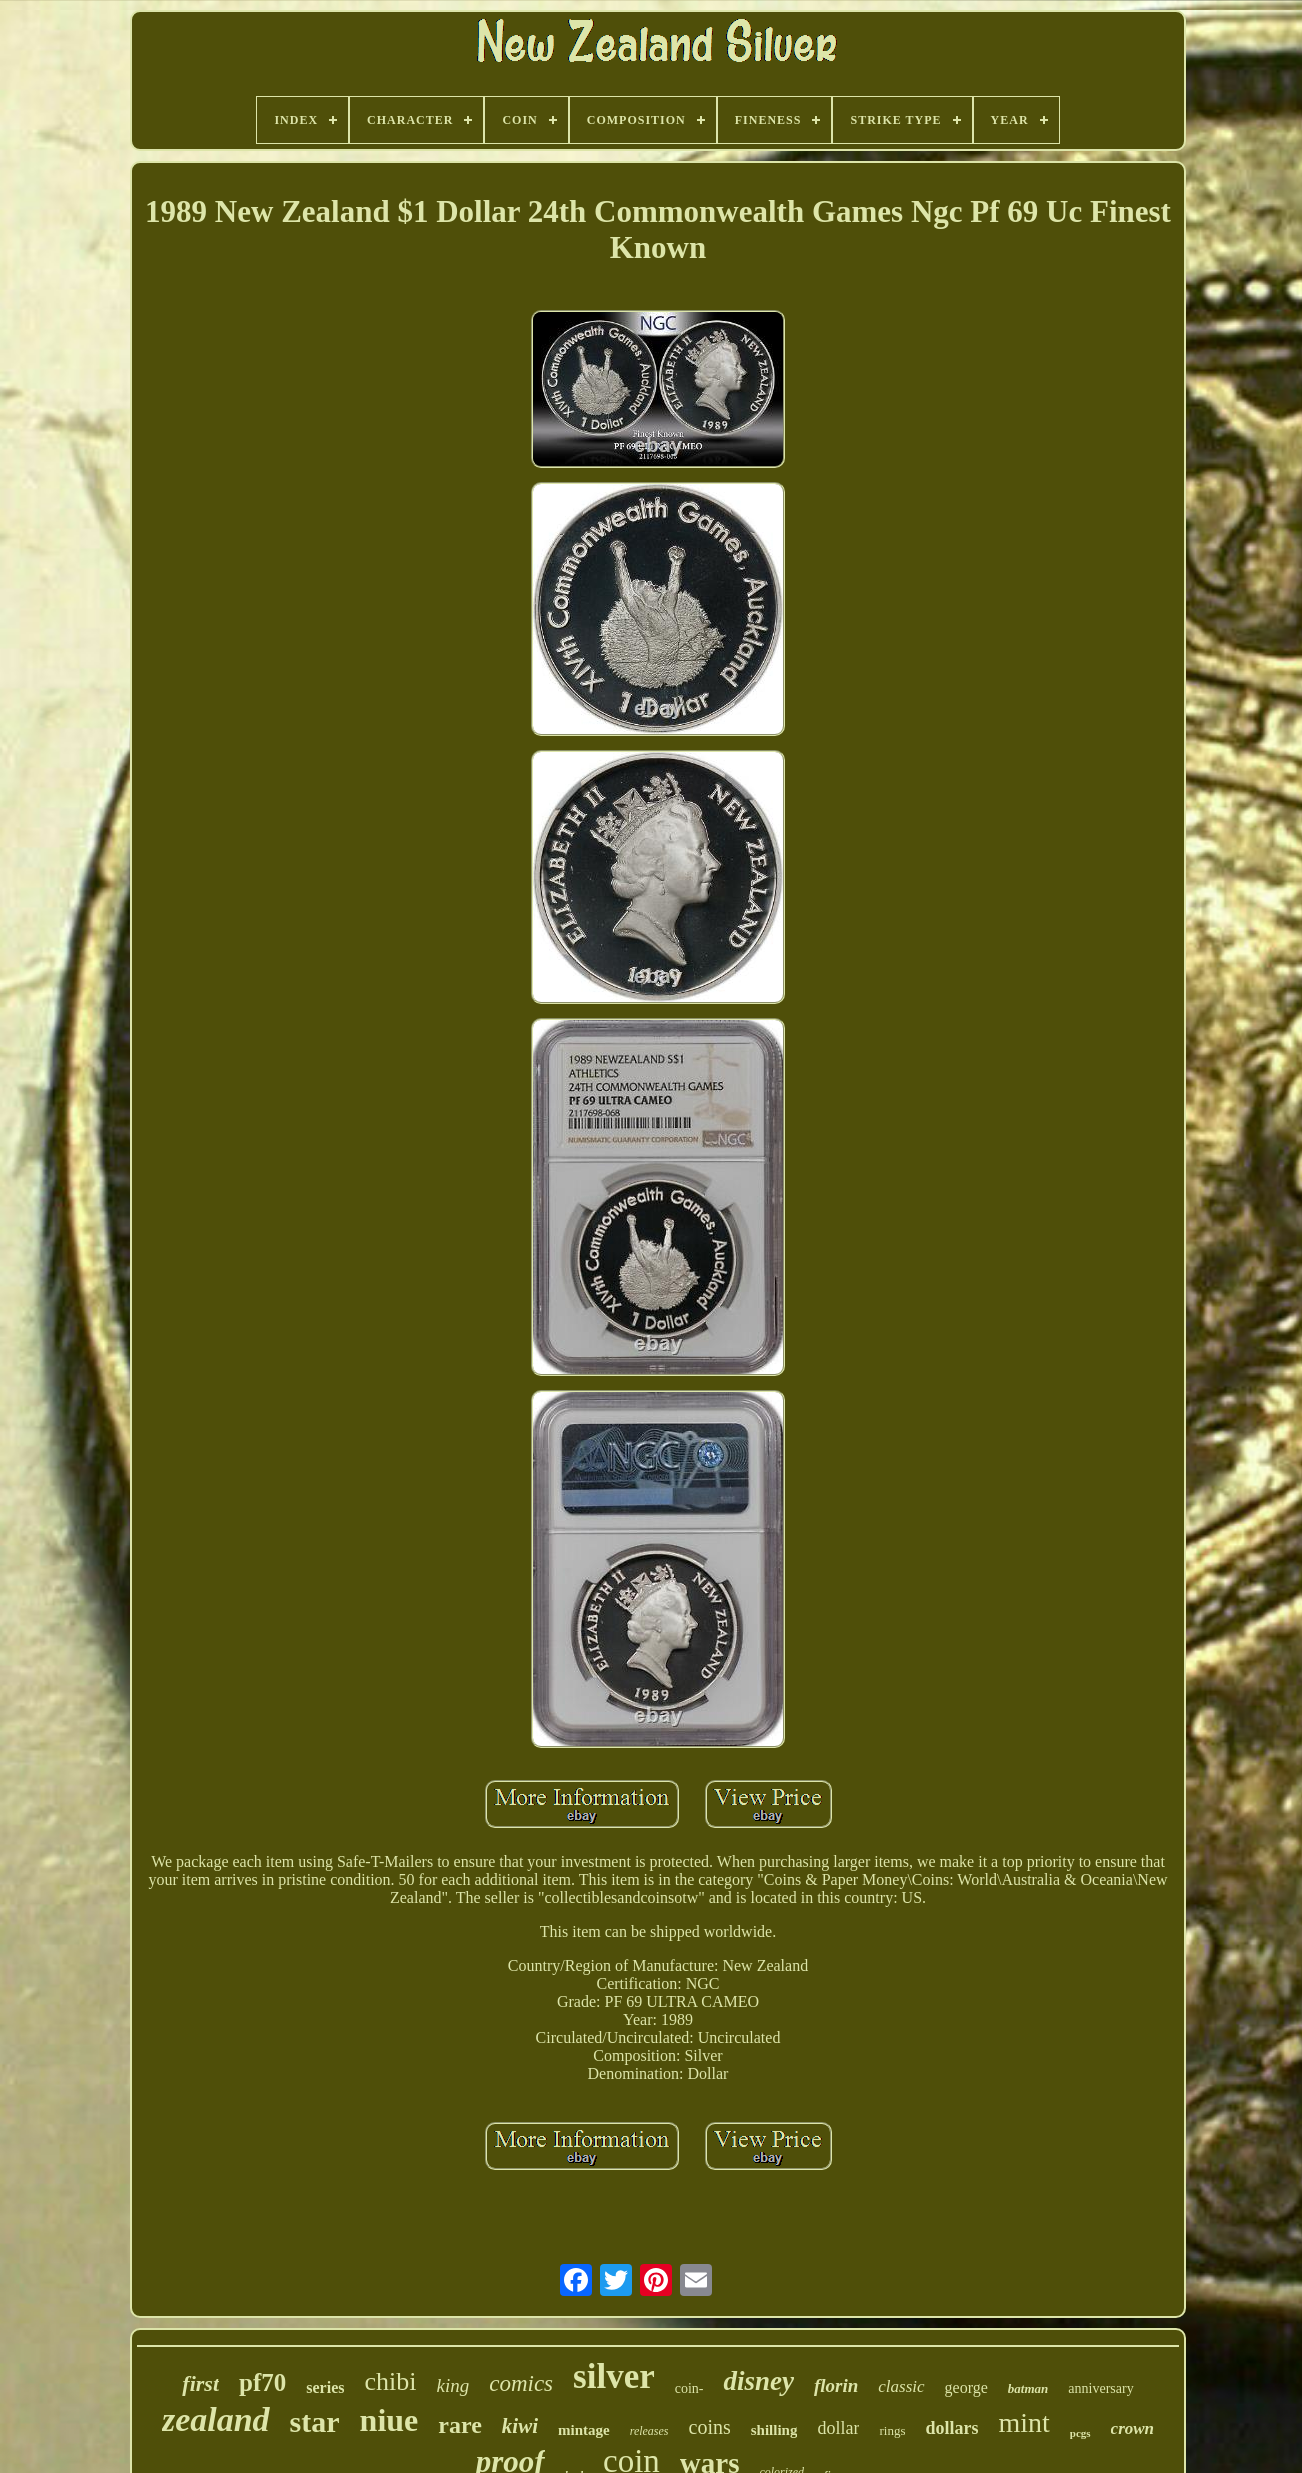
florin (836, 2385)
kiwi (520, 2426)
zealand (216, 2419)
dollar (838, 2428)
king (452, 2385)
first (200, 2383)
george (966, 2387)
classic (901, 2386)
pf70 (262, 2382)
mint (1023, 2422)
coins (710, 2427)
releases (649, 2431)
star (315, 2421)
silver (614, 2376)
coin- (689, 2388)
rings (892, 2430)
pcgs (1080, 2433)
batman (1028, 2388)
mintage (584, 2430)
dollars (951, 2428)
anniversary (1100, 2388)
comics (521, 2383)
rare (460, 2425)
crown (1132, 2428)
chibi (390, 2381)
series (325, 2387)
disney (758, 2381)
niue (389, 2420)
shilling (774, 2430)
